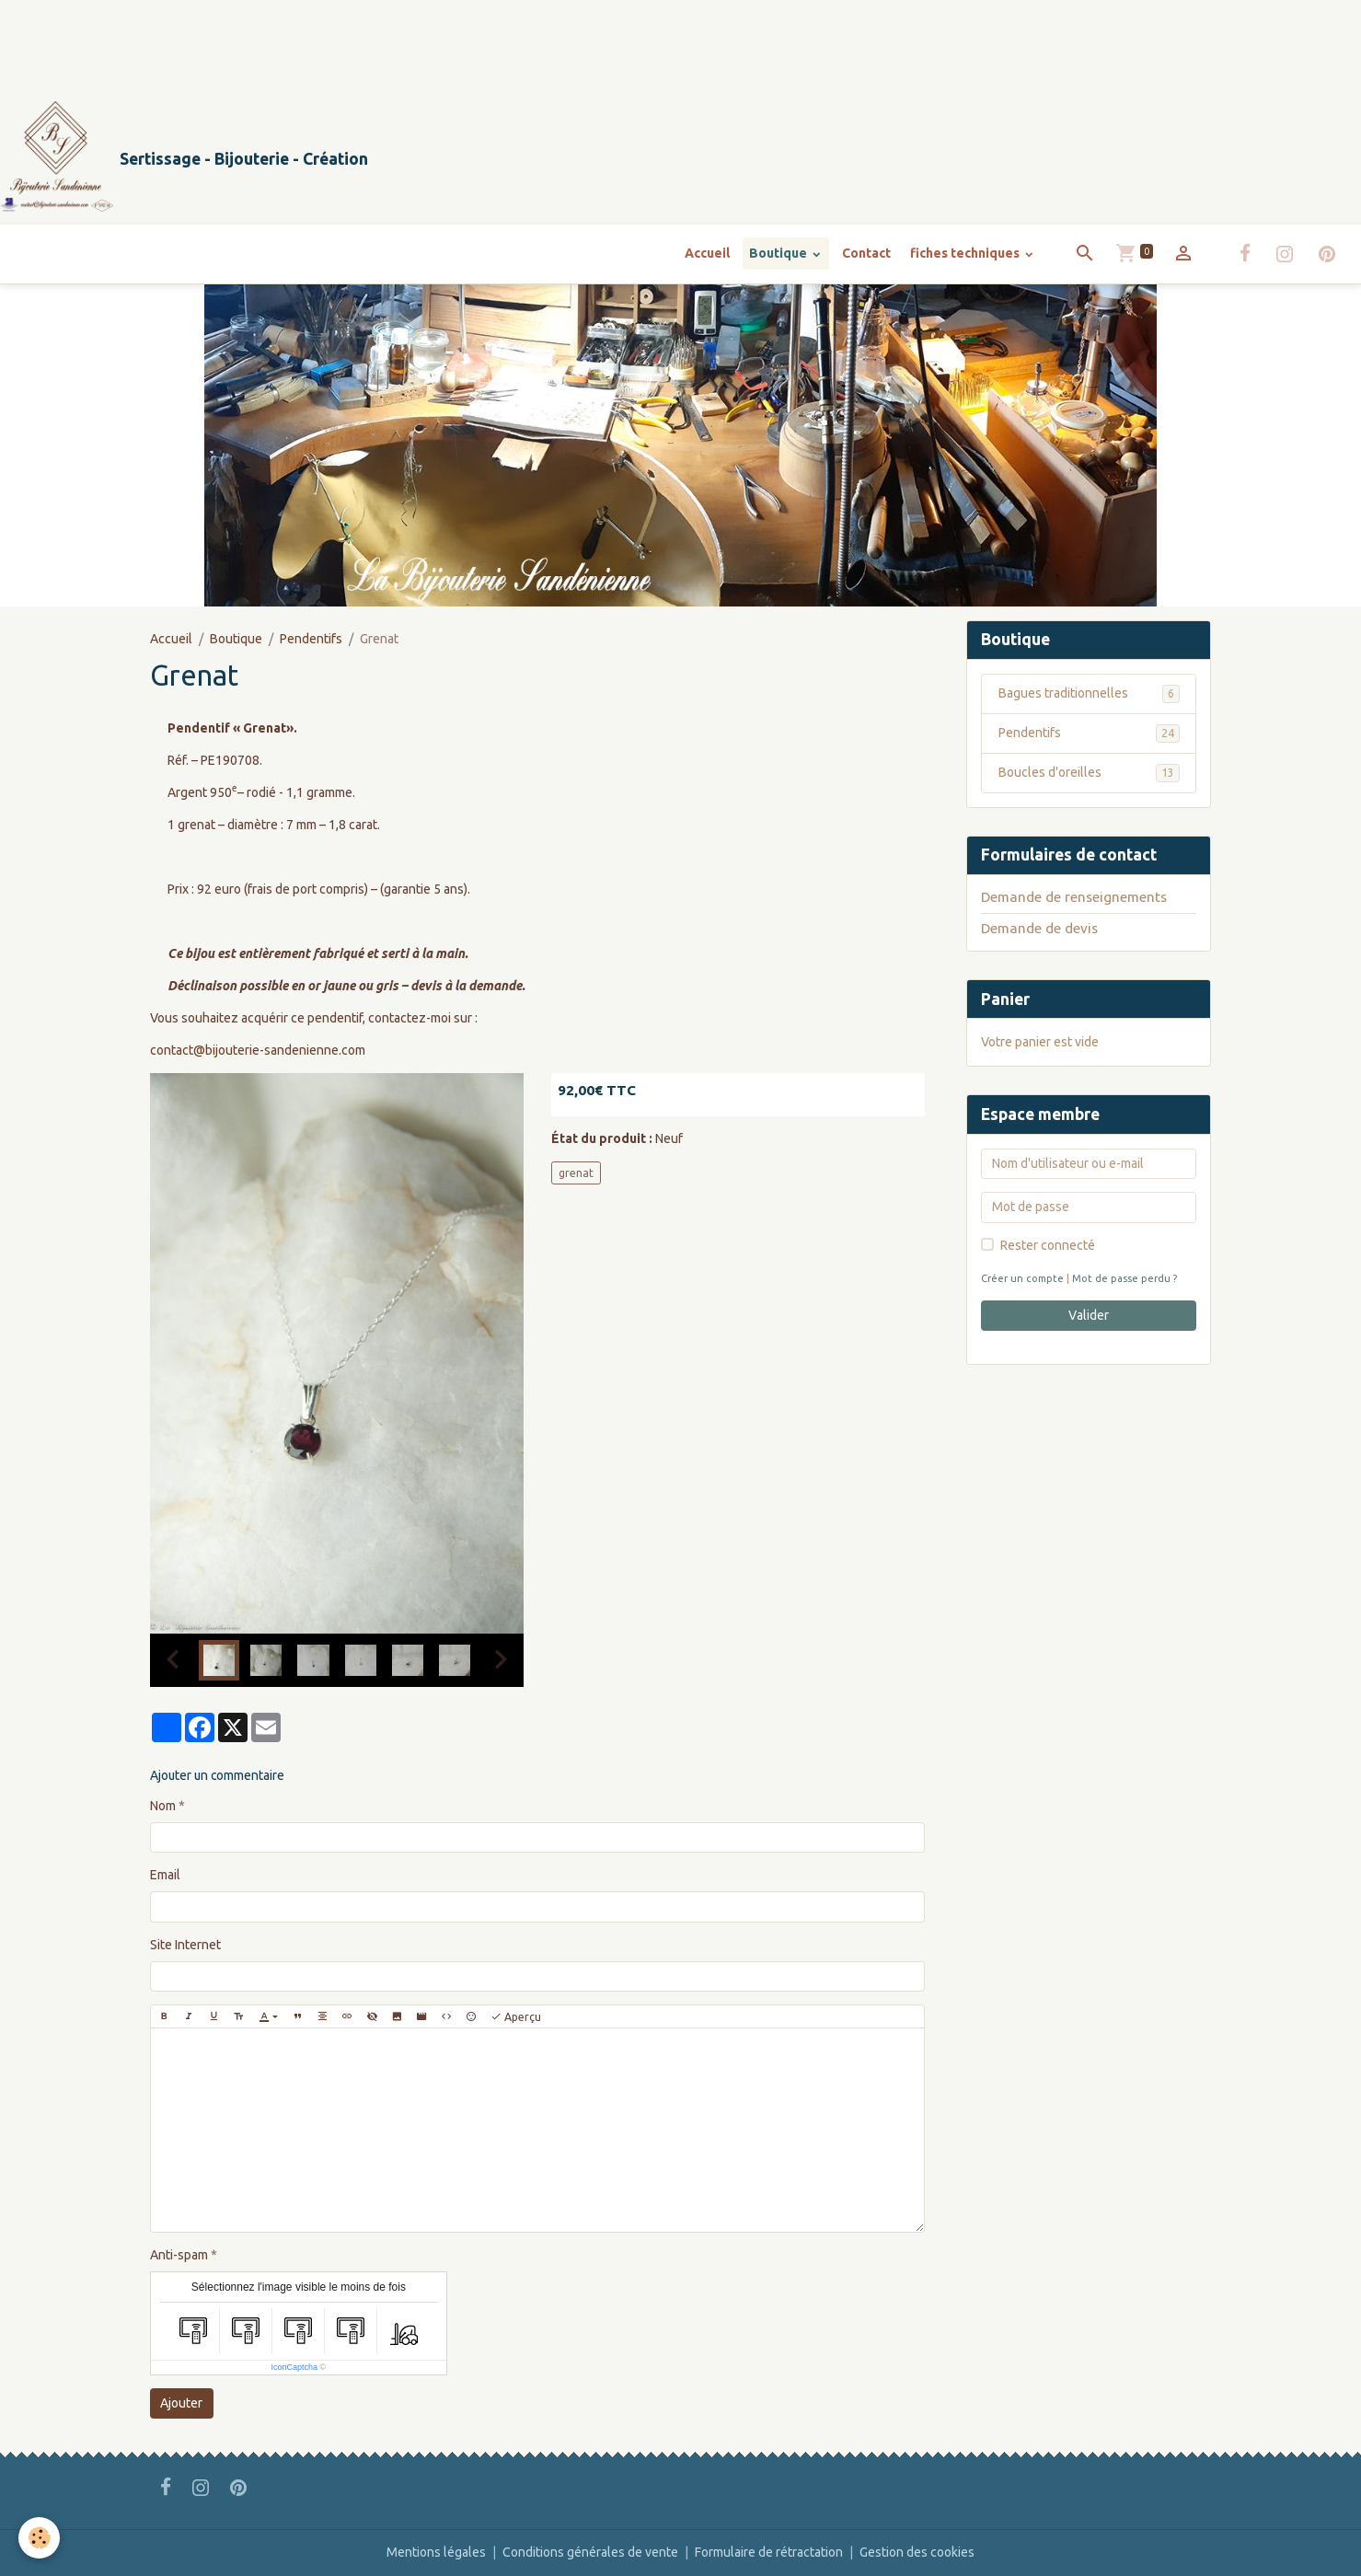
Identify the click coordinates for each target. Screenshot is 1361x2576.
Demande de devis (1039, 928)
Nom (163, 1805)
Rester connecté (1047, 1245)
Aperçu (515, 2017)
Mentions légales (436, 2552)
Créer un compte (1022, 1278)
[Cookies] (39, 2538)
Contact (866, 253)
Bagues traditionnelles (1089, 694)
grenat (576, 1173)
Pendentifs (311, 638)
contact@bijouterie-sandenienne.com (257, 1050)
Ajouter (181, 2403)
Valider (1088, 1315)
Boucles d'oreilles (1089, 773)
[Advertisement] (335, 41)
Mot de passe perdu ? (1124, 1278)
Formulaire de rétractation (769, 2552)
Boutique (779, 253)
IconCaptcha (294, 2367)
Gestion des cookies (917, 2552)
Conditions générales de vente (590, 2552)
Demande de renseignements (1074, 897)
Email (165, 1874)
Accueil (707, 253)
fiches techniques (966, 253)
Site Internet (185, 1944)
